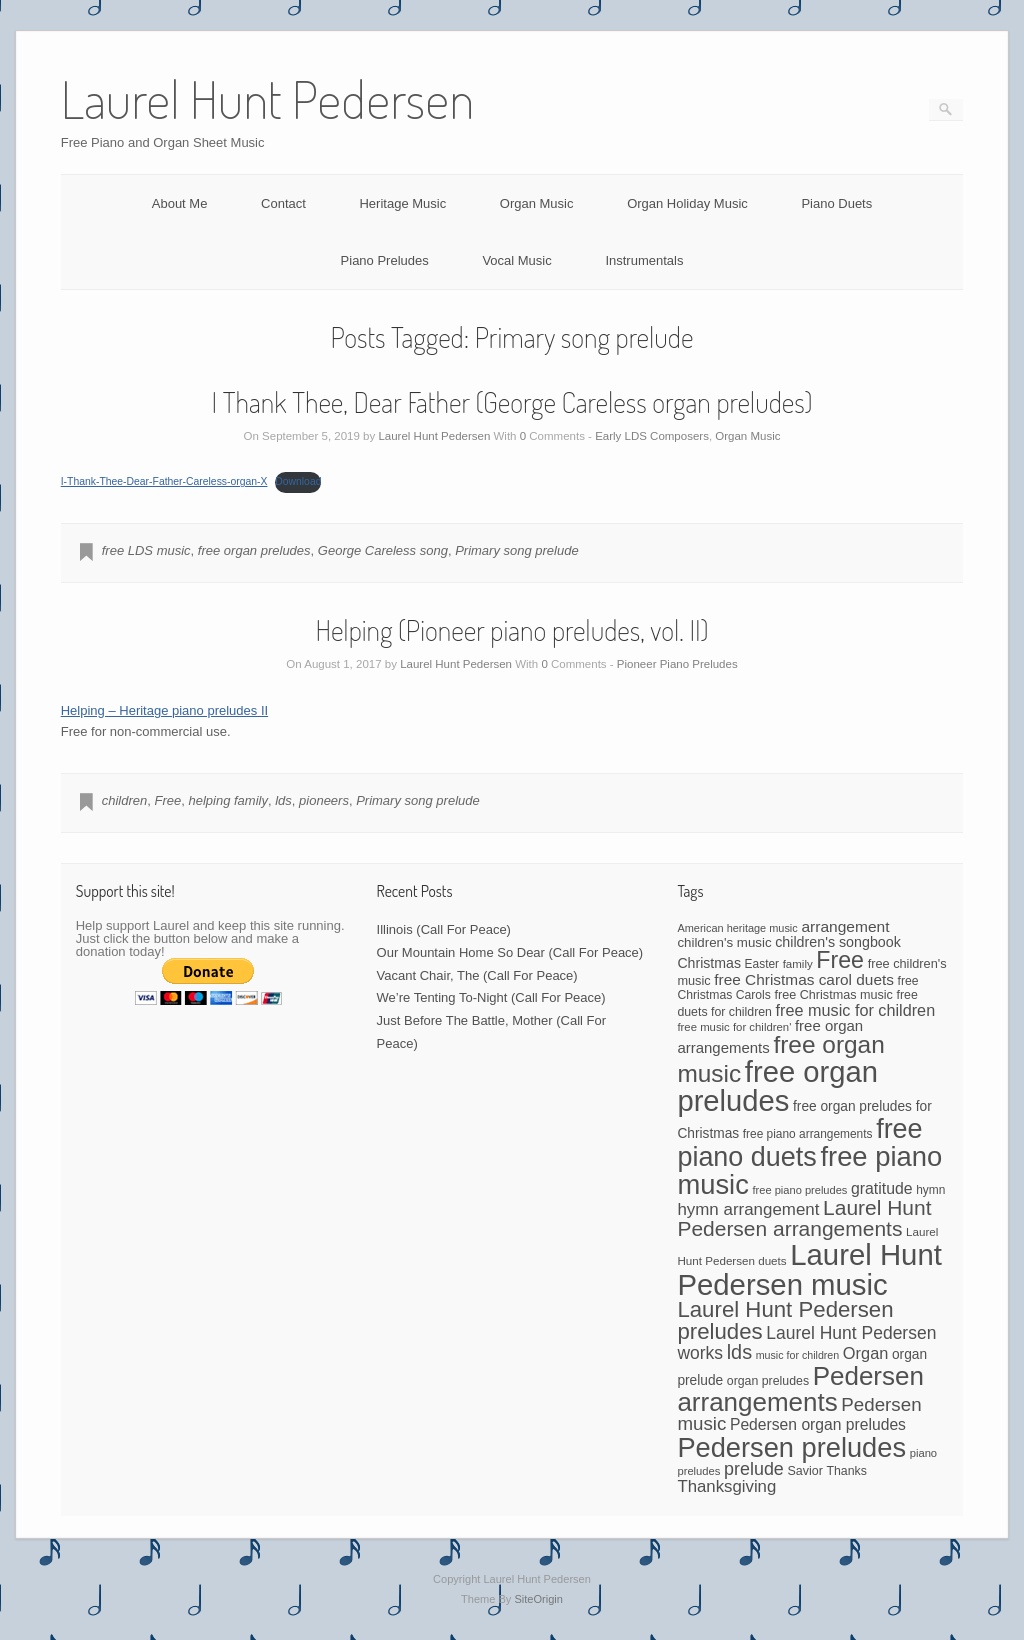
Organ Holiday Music (687, 203)
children (125, 800)
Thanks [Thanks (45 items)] (846, 1471)
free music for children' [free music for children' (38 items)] (734, 1027)
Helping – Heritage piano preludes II (164, 710)
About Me (180, 203)
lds (283, 800)
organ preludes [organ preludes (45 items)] (768, 1381)
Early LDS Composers (652, 436)
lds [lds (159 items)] (739, 1352)
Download (298, 481)
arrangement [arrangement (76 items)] (845, 926)
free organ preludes (254, 550)
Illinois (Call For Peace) (444, 929)
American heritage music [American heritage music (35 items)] (737, 928)
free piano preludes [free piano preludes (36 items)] (800, 1190)
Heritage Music (402, 203)
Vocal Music (516, 260)
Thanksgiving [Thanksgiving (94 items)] (726, 1486)
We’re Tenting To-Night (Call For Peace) (491, 997)
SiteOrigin (538, 1599)
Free (167, 800)
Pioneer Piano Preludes (677, 664)
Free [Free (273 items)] (840, 960)
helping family (228, 800)
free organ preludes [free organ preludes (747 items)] (777, 1086)
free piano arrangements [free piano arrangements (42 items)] (808, 1134)
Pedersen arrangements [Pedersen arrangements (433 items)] (800, 1389)
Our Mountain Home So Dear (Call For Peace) (510, 952)
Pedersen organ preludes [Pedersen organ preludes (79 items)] (818, 1424)
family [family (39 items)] (798, 964)
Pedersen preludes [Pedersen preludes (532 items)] (791, 1447)
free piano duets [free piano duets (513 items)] (799, 1143)
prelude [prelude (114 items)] (754, 1469)
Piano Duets (836, 203)
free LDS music (146, 550)
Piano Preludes (385, 260)
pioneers (324, 800)
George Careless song (383, 550)
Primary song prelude (517, 550)
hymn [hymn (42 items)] (930, 1190)
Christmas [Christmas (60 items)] (709, 963)
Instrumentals (644, 260)
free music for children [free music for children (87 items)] (856, 1010)
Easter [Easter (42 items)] (762, 964)
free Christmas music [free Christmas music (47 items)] (834, 995)
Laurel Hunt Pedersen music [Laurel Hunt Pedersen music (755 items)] (809, 1269)
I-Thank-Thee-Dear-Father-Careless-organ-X (164, 481)
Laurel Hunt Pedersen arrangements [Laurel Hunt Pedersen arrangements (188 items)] (804, 1218)
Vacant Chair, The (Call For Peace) (477, 975)
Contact (283, 203)
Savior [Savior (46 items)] (804, 1471)
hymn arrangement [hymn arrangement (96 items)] (748, 1209)
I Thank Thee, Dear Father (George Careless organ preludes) (512, 402)
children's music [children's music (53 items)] (724, 942)
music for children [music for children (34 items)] (798, 1355)
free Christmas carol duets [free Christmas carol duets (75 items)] (804, 979)
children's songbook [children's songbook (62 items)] (838, 942)
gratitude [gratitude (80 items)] (882, 1188)
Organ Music (537, 203)
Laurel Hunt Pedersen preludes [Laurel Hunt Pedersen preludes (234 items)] (785, 1320)
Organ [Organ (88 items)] (865, 1353)
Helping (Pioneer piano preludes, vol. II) (511, 630)
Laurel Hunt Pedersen (434, 436)
